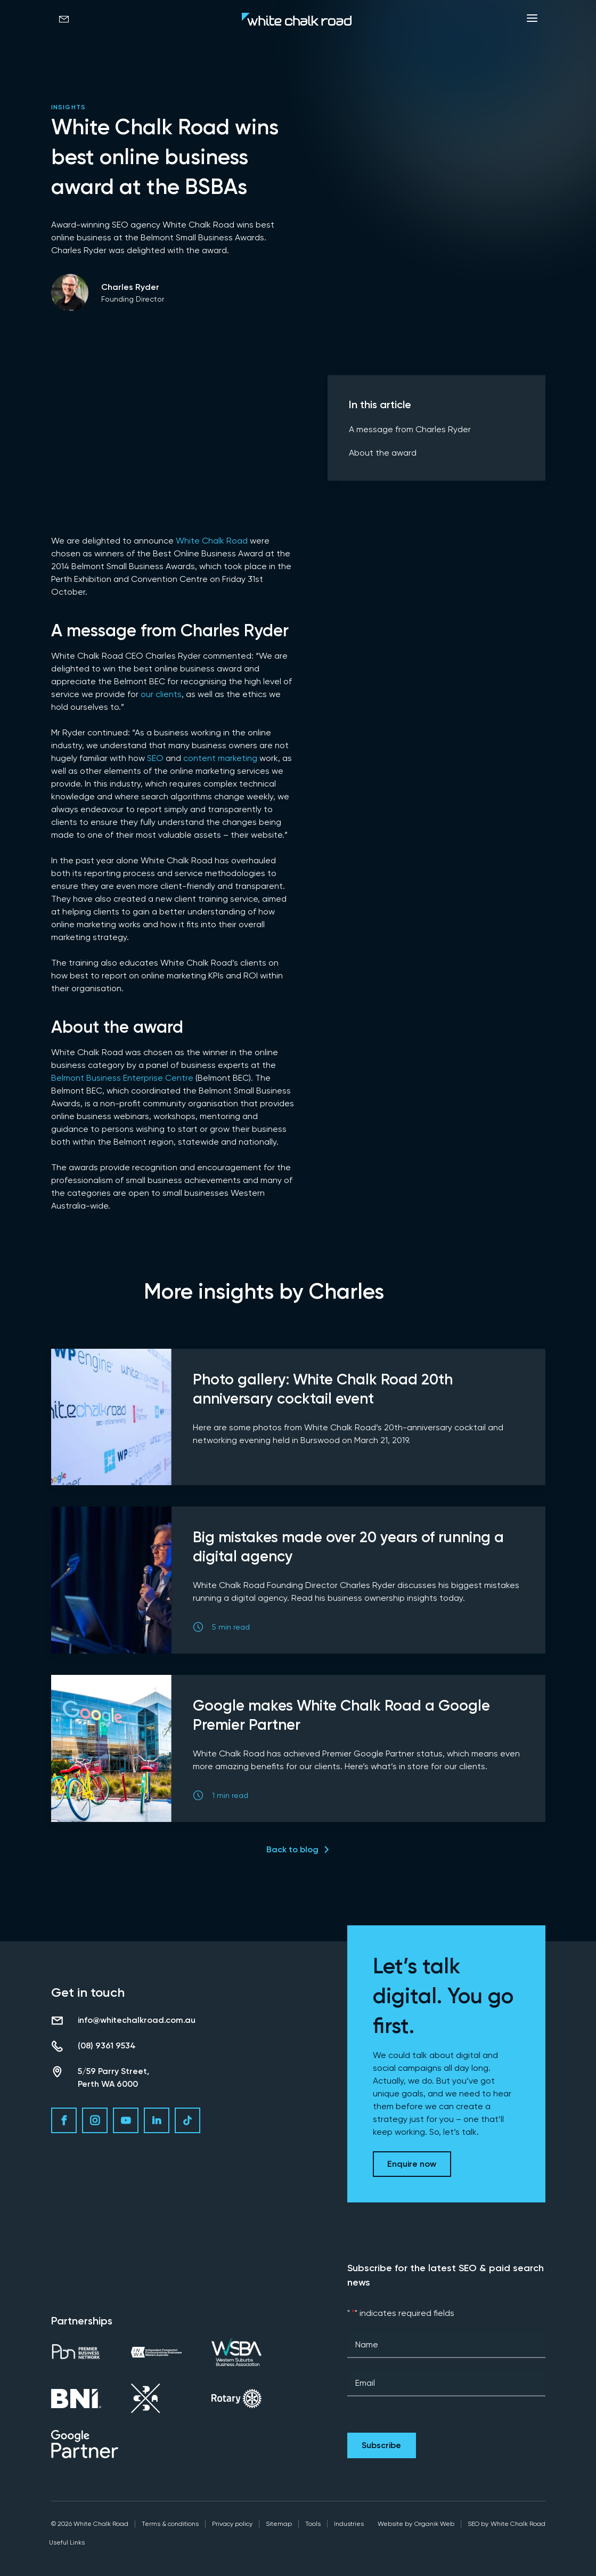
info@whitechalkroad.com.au (136, 2020)
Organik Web (434, 2524)
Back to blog (292, 1849)
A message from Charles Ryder (410, 429)
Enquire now (411, 2164)
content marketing (220, 758)
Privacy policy (232, 2524)
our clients (161, 694)
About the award (383, 453)
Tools (313, 2524)
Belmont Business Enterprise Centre (122, 1078)
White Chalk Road (212, 541)
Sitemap (279, 2524)
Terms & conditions (170, 2524)
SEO (155, 758)
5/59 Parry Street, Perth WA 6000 (113, 2077)
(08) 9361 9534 (107, 2045)
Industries (349, 2524)
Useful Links (67, 2542)
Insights (68, 107)
